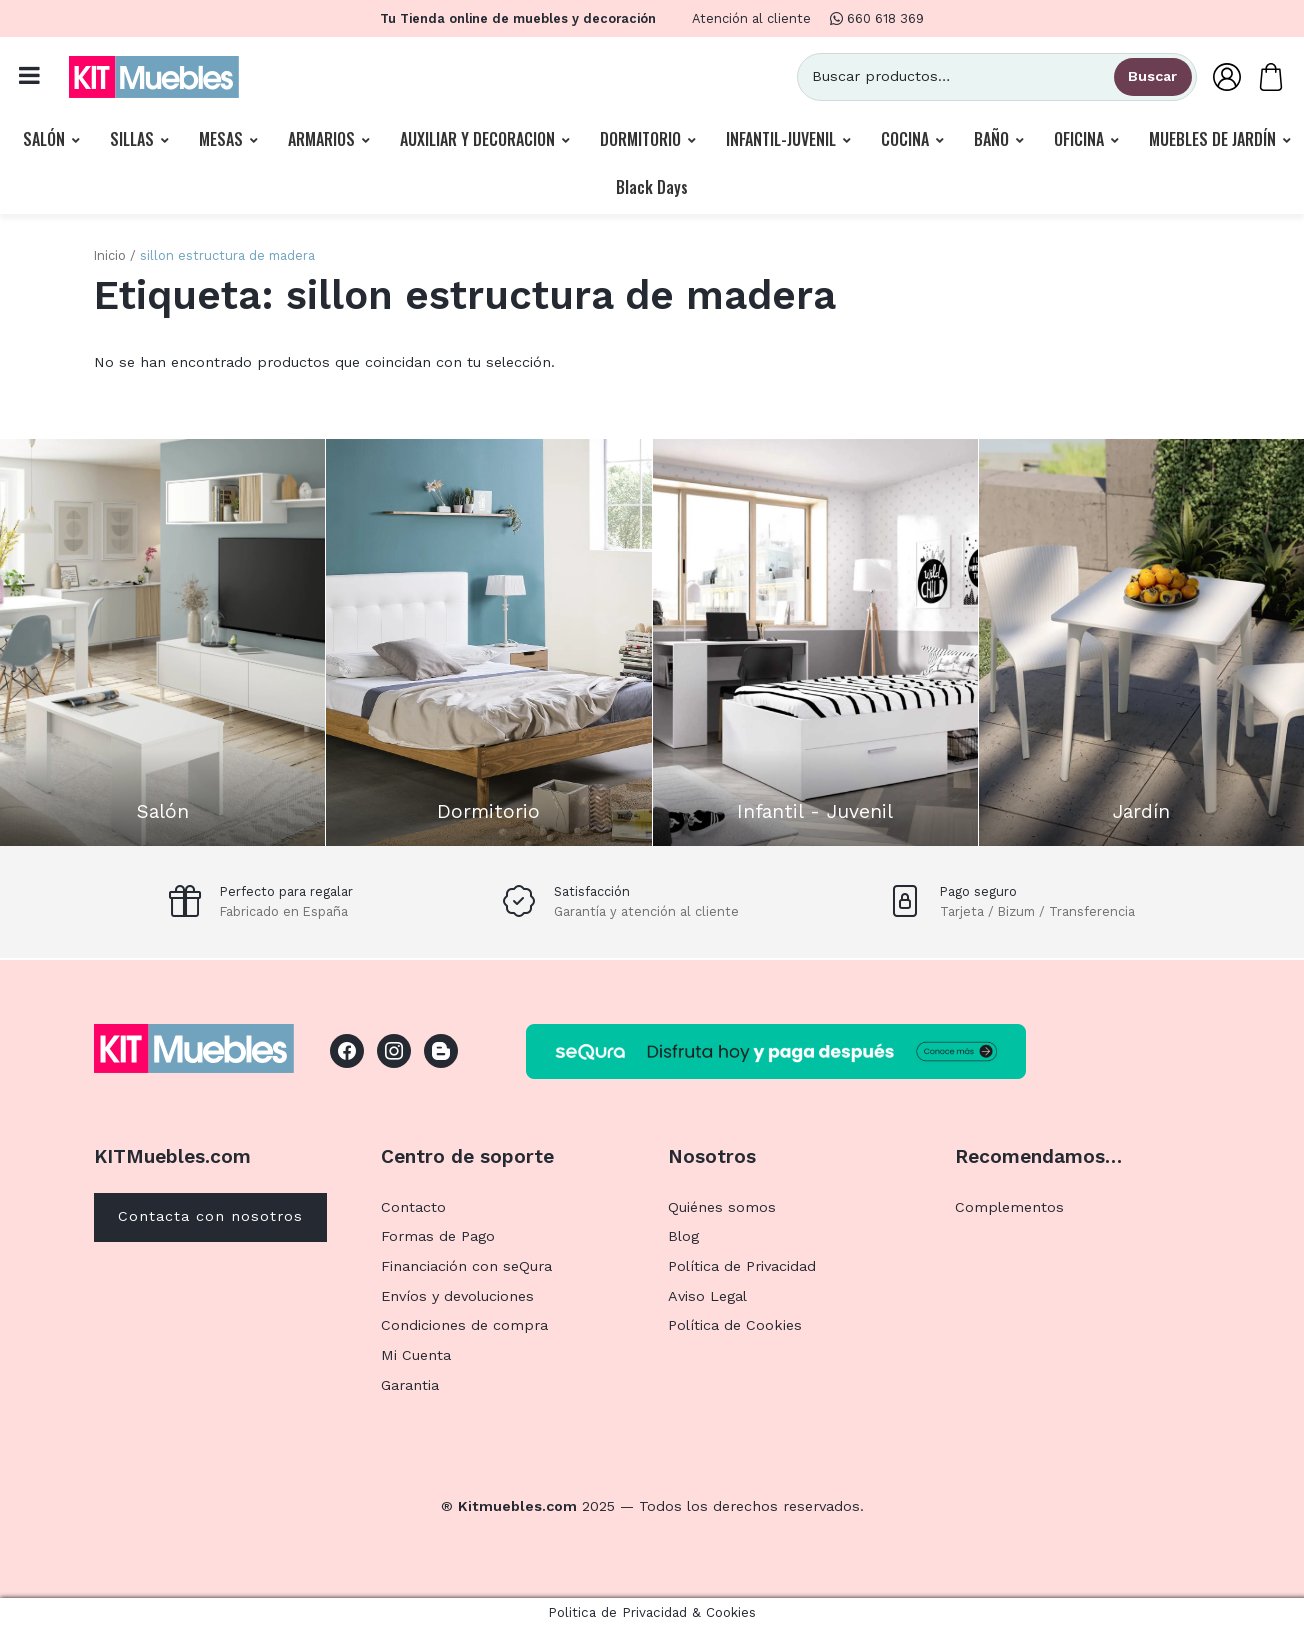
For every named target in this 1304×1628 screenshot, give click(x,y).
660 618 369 (877, 18)
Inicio (110, 255)
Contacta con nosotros (210, 1216)
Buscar (1152, 76)
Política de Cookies (735, 1325)
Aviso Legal (707, 1296)
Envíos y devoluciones (457, 1296)
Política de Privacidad (742, 1266)
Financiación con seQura (466, 1266)
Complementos (1009, 1207)
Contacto (413, 1207)
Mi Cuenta (416, 1355)
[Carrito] (1271, 76)
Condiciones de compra (464, 1325)
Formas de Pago (438, 1236)
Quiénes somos (722, 1207)
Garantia (410, 1385)
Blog (683, 1236)
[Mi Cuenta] (1227, 76)
